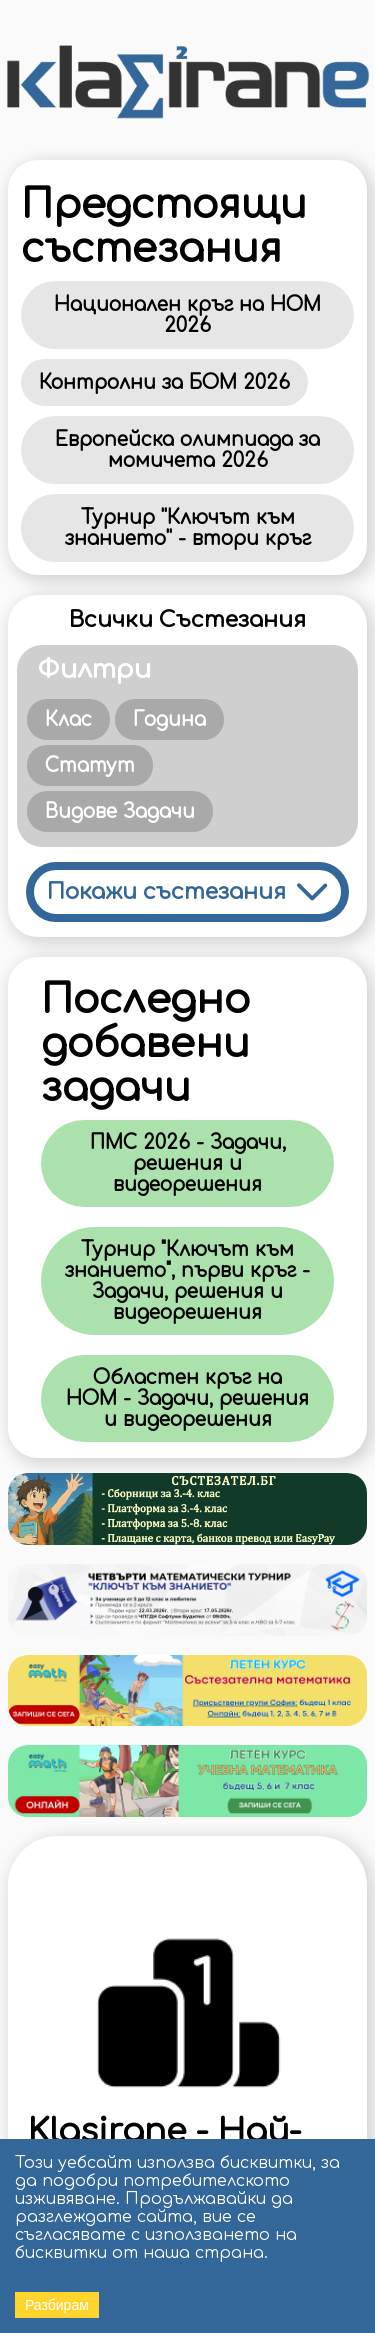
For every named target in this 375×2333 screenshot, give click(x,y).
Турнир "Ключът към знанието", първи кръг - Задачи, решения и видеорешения (187, 1281)
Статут (90, 765)
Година (169, 719)
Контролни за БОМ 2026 (164, 382)
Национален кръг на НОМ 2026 (187, 315)
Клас (68, 719)
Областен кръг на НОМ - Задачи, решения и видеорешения (187, 1398)
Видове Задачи (120, 811)
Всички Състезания (187, 620)
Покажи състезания (166, 892)
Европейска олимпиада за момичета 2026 (187, 450)
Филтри (94, 669)
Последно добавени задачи (145, 1044)
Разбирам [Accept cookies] (57, 2305)
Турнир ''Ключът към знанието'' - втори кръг (188, 528)
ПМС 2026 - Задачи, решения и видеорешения (188, 1163)
